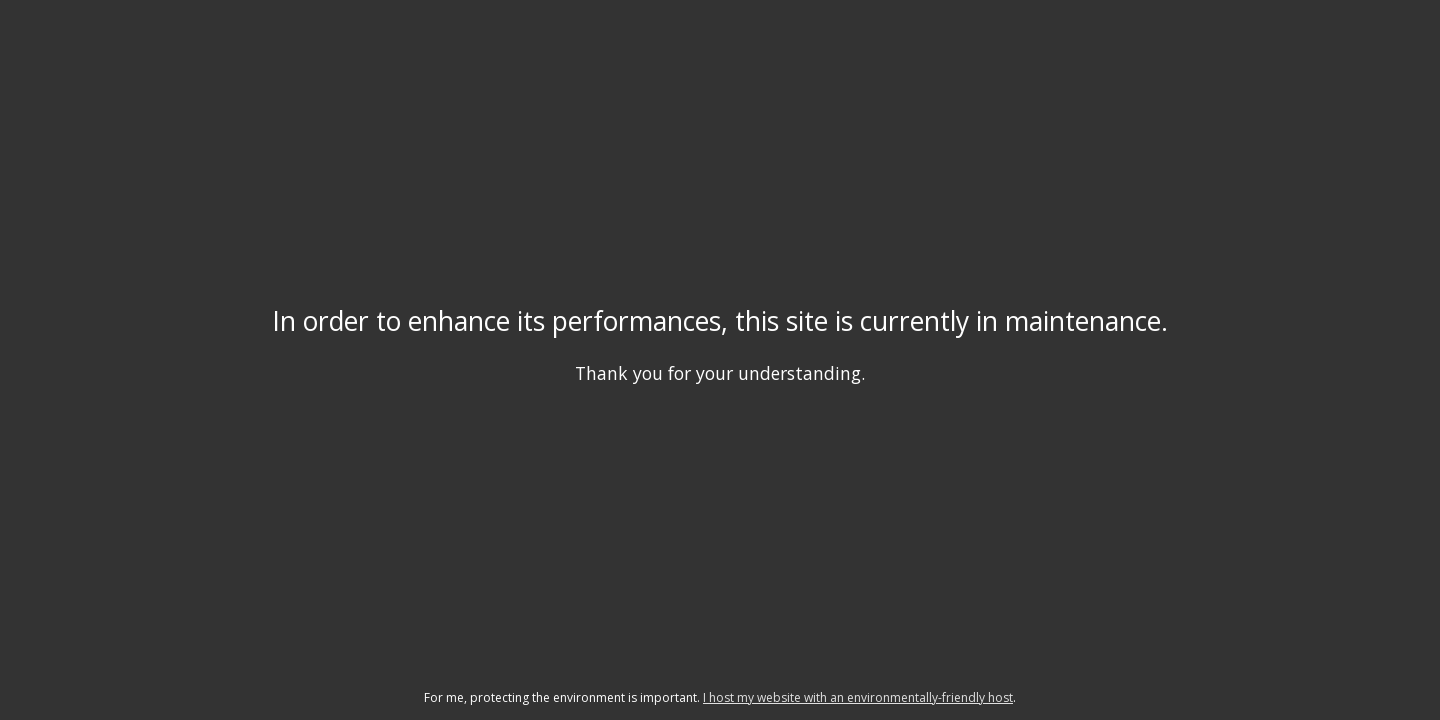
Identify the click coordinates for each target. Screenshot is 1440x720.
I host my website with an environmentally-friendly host (858, 697)
